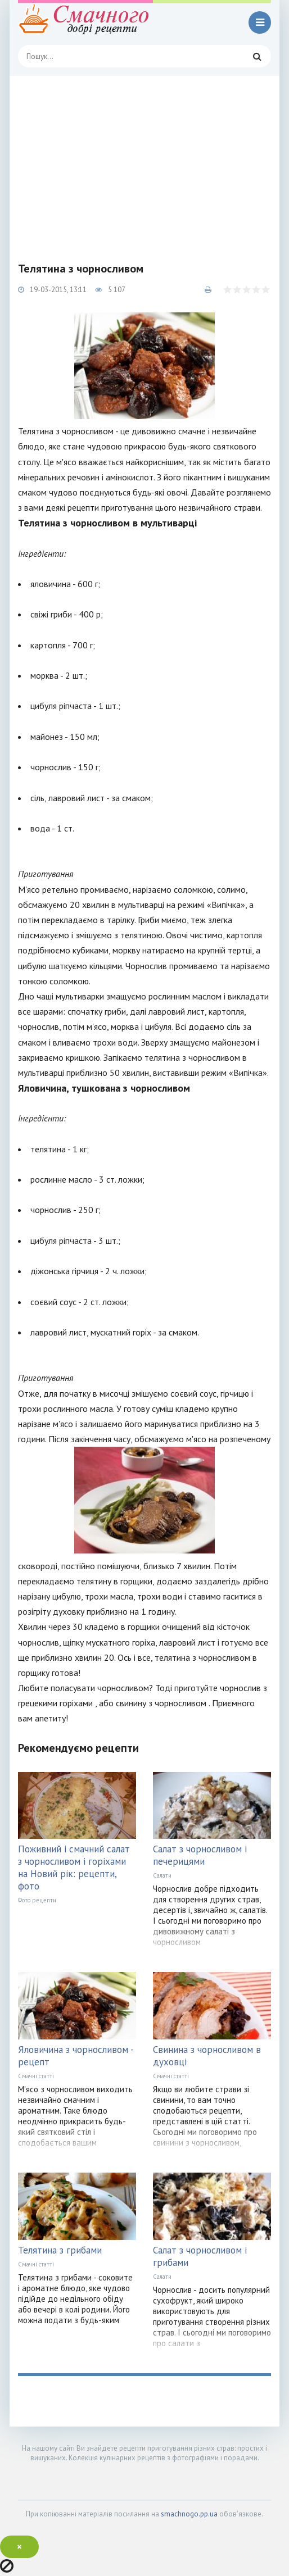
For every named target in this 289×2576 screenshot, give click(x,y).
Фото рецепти (37, 1900)
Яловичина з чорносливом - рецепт (75, 2055)
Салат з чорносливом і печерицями (200, 1855)
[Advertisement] (144, 160)
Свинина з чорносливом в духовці (207, 2055)
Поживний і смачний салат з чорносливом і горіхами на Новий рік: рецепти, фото (74, 1867)
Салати (162, 1875)
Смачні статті (36, 2076)
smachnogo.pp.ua (189, 2514)
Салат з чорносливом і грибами (200, 2256)
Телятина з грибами (60, 2250)
